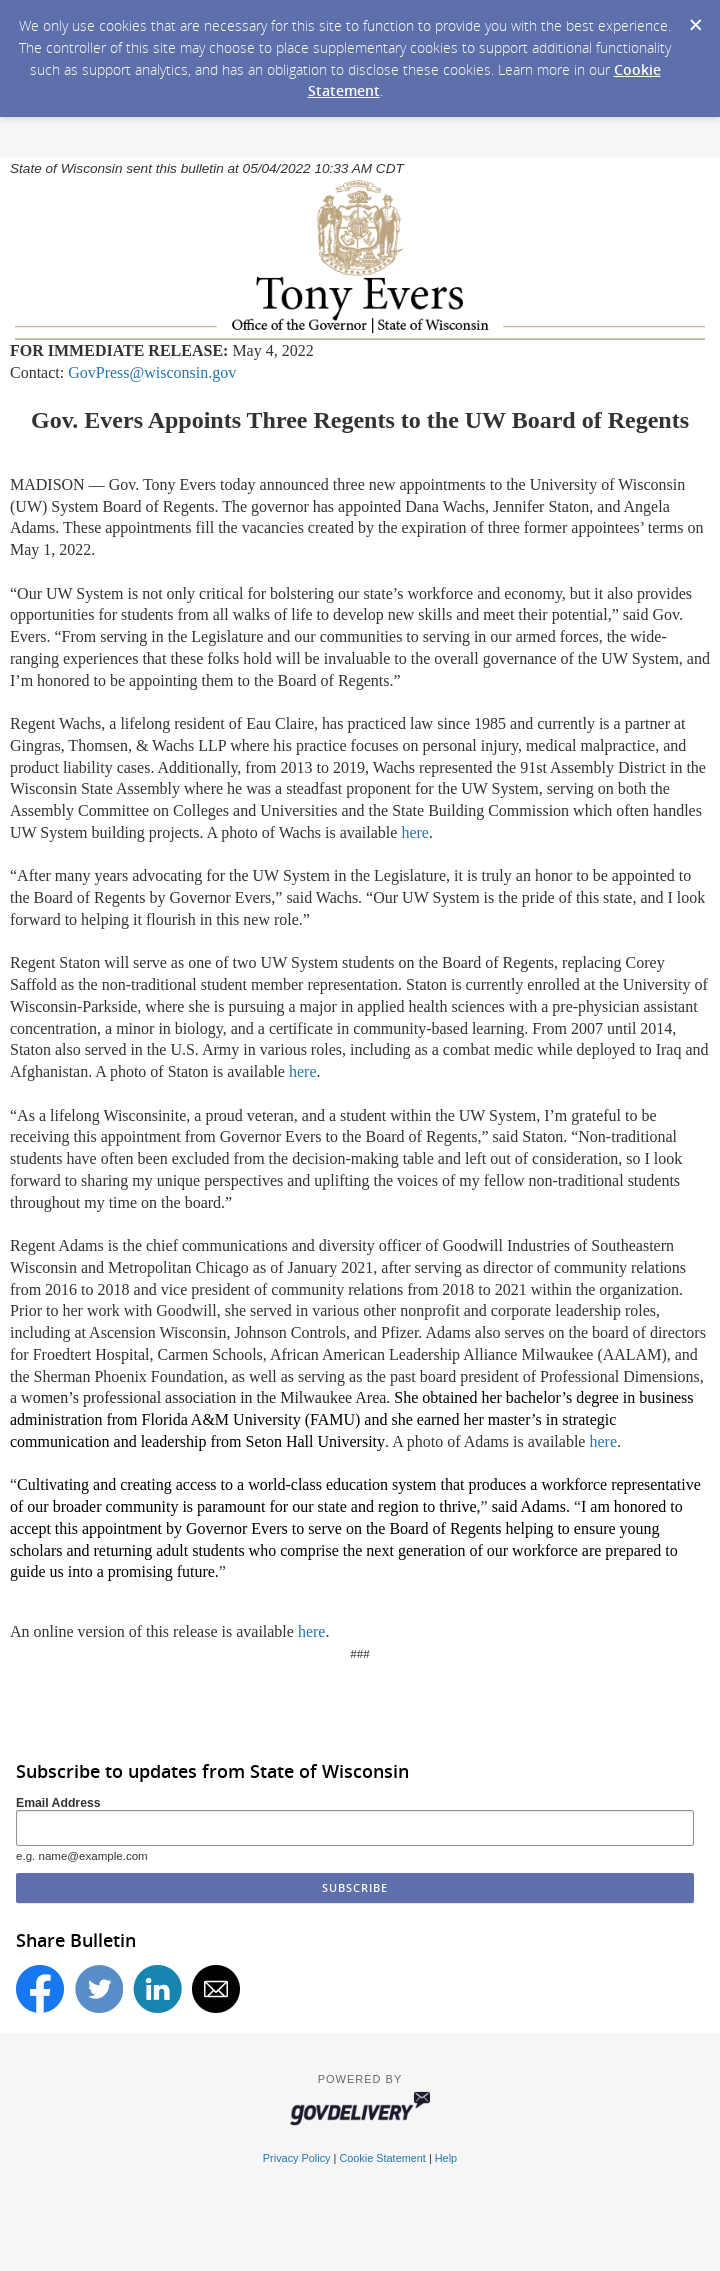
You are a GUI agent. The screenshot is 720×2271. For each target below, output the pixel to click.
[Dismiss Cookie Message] (695, 19)
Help (446, 2158)
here (415, 832)
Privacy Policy (297, 2158)
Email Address (58, 1803)
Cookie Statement (382, 2158)
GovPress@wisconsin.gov (152, 372)
